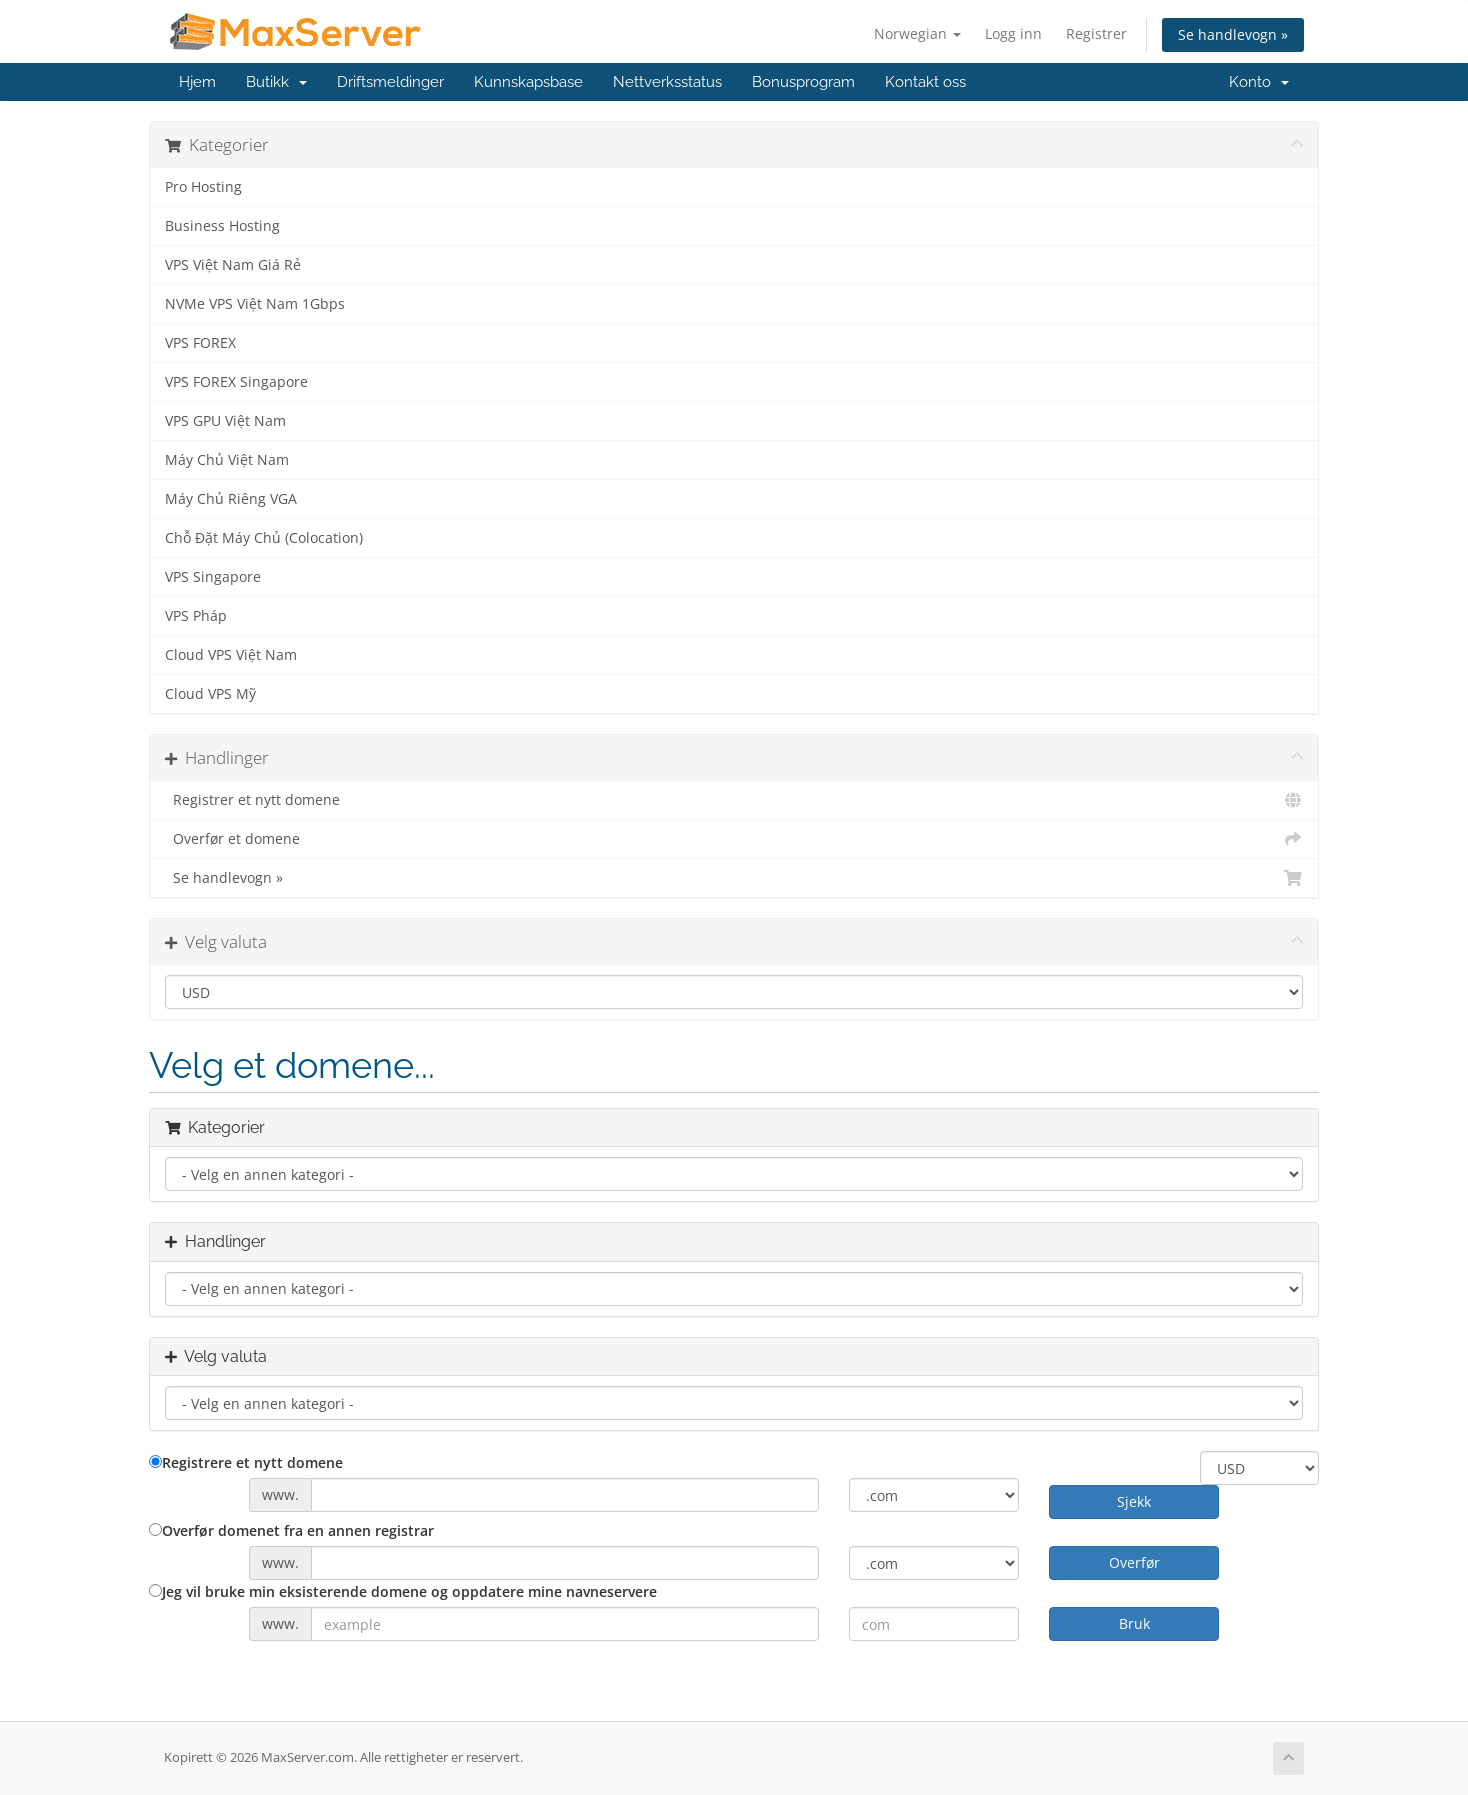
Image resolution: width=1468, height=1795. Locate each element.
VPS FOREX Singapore (236, 382)
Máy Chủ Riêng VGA (231, 499)
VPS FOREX (200, 343)
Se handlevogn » (1233, 34)
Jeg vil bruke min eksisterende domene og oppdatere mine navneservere (403, 1591)
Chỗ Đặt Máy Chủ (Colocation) (264, 538)
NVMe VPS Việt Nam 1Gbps (255, 304)
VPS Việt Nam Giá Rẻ (233, 265)
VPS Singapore (213, 577)
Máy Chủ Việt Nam (227, 460)
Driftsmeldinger (390, 82)
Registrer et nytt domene (734, 800)
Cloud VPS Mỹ (210, 694)
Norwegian (917, 33)
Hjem (197, 82)
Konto (1259, 82)
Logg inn (1013, 33)
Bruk (1134, 1623)
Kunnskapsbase (528, 82)
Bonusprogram (803, 82)
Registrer (1096, 33)
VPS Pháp (196, 616)
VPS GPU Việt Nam (225, 421)
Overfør (1134, 1562)
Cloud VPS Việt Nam (231, 655)
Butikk (276, 82)
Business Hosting (222, 226)
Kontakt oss (925, 82)
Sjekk (1134, 1501)
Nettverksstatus (667, 82)
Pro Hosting (203, 187)
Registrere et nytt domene (246, 1462)
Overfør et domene (734, 839)
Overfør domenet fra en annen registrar (291, 1530)
